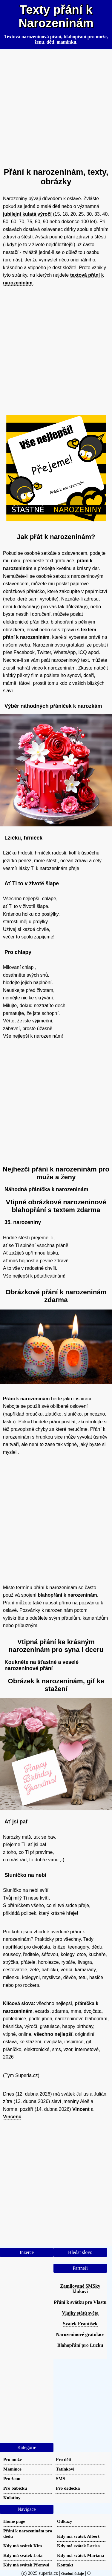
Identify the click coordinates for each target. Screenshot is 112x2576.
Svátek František (80, 2323)
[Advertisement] (56, 106)
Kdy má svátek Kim (22, 2545)
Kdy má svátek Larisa (78, 2545)
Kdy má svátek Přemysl (26, 2564)
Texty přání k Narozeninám (56, 16)
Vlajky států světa (80, 2312)
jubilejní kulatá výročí (27, 214)
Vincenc (12, 2116)
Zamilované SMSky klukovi (80, 2289)
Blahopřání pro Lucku (80, 2345)
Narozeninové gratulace (80, 2334)
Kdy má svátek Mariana (80, 2555)
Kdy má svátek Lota (22, 2555)
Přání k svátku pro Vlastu (80, 2302)
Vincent (81, 2109)
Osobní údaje (72, 2573)
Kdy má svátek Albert (78, 2536)
